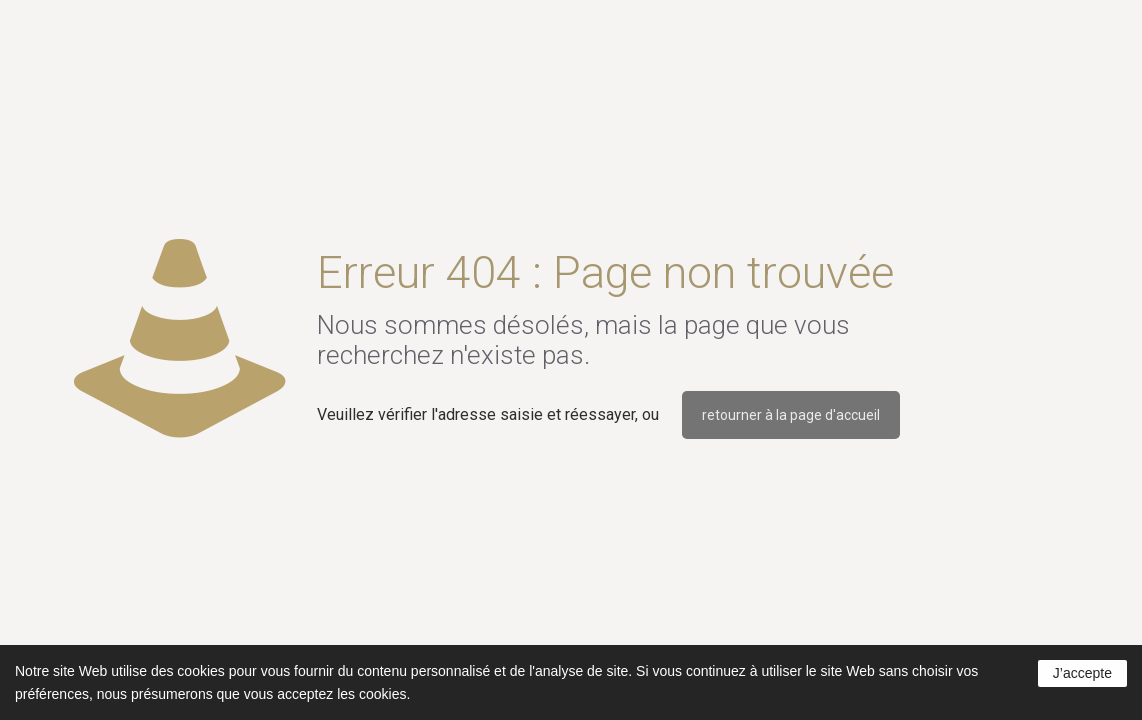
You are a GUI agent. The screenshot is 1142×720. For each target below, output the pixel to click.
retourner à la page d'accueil (791, 415)
